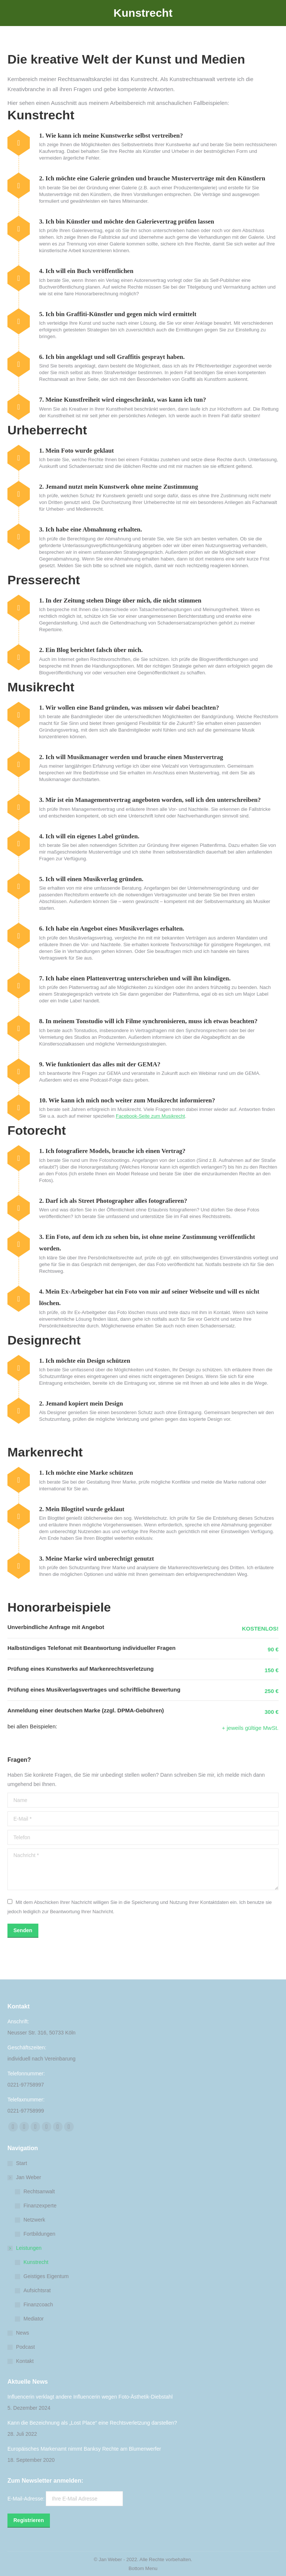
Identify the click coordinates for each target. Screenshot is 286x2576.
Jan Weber (25, 2177)
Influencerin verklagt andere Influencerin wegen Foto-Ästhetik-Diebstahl (90, 2397)
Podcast (25, 2347)
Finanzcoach (38, 2304)
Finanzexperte (40, 2206)
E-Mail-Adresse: (65, 2499)
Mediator (33, 2319)
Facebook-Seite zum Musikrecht (150, 1116)
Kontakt (25, 2361)
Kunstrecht (35, 2262)
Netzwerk (34, 2220)
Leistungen (25, 2248)
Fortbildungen (39, 2234)
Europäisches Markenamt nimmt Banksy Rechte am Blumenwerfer (84, 2449)
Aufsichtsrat (37, 2290)
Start (21, 2163)
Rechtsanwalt (39, 2191)
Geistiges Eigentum (46, 2276)
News (22, 2333)
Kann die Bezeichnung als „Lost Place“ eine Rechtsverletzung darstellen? (92, 2423)
